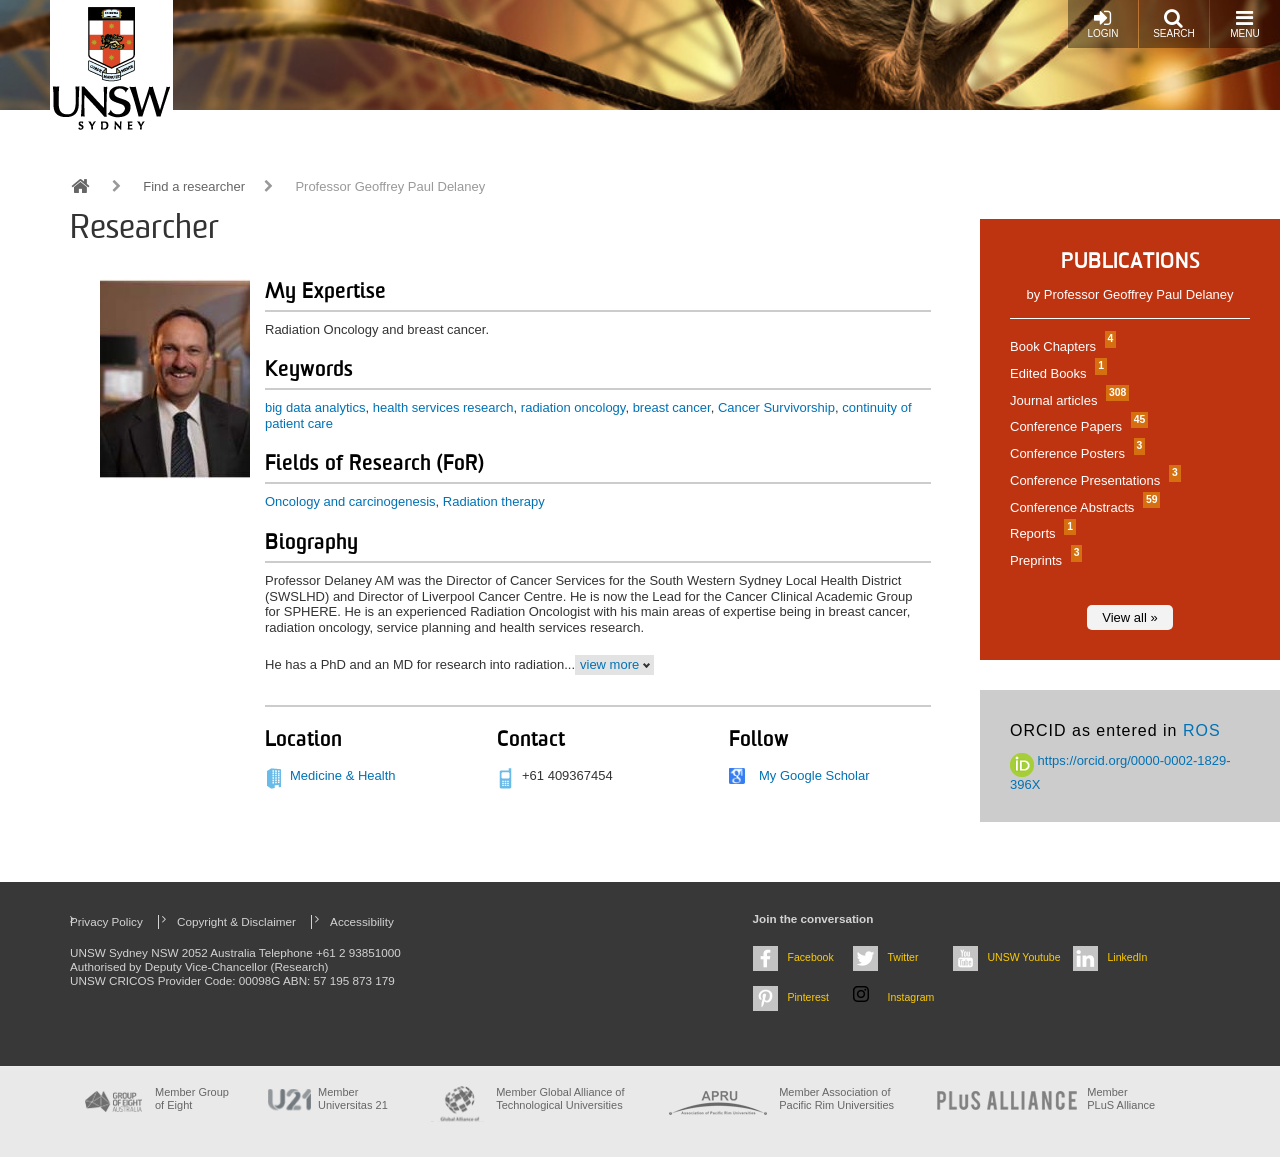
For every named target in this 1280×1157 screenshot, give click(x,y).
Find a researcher (194, 186)
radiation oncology (573, 407)
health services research (443, 407)
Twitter (903, 957)
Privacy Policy (106, 921)
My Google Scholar (814, 775)
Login (1102, 23)
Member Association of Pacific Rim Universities (836, 1098)
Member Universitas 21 (353, 1098)
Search (1174, 23)
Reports (1040, 533)
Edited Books (1056, 373)
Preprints (1043, 560)
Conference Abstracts (1082, 507)
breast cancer (672, 407)
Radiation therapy (494, 501)
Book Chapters (1060, 346)
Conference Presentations (1093, 480)
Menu (1244, 23)
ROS (1202, 730)
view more (609, 664)
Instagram (911, 997)
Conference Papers (1076, 426)
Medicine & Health (343, 775)
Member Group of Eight (192, 1098)
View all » (1129, 617)
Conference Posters (1075, 453)
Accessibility (362, 921)
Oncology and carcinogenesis (350, 501)
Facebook (811, 957)
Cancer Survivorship (776, 407)
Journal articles (1067, 400)
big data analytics (315, 407)
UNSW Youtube (1024, 957)
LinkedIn (1128, 957)
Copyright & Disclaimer (236, 921)
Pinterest (809, 997)
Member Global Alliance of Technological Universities (560, 1098)
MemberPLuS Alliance (1121, 1098)
